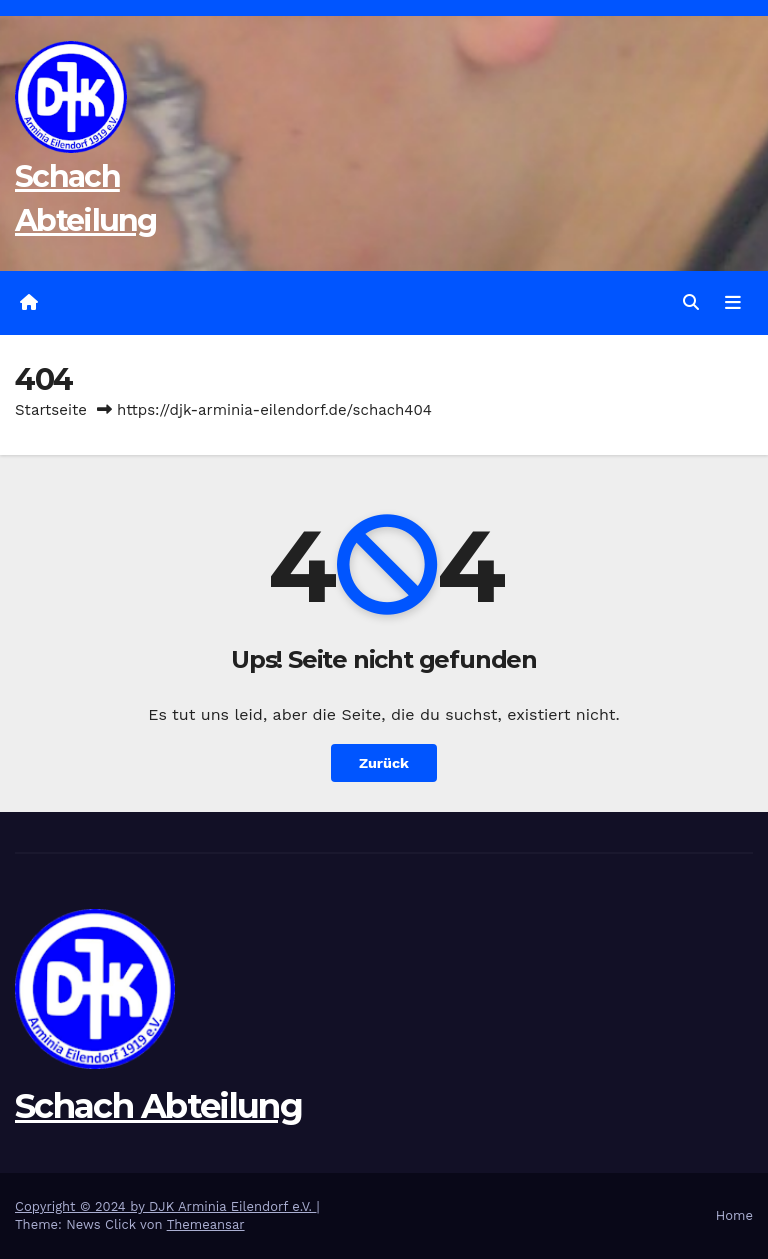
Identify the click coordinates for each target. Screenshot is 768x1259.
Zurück (384, 763)
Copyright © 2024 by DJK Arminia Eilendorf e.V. (166, 1206)
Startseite (51, 410)
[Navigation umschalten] (733, 303)
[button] (691, 302)
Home (734, 1215)
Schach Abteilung (158, 1106)
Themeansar (206, 1224)
